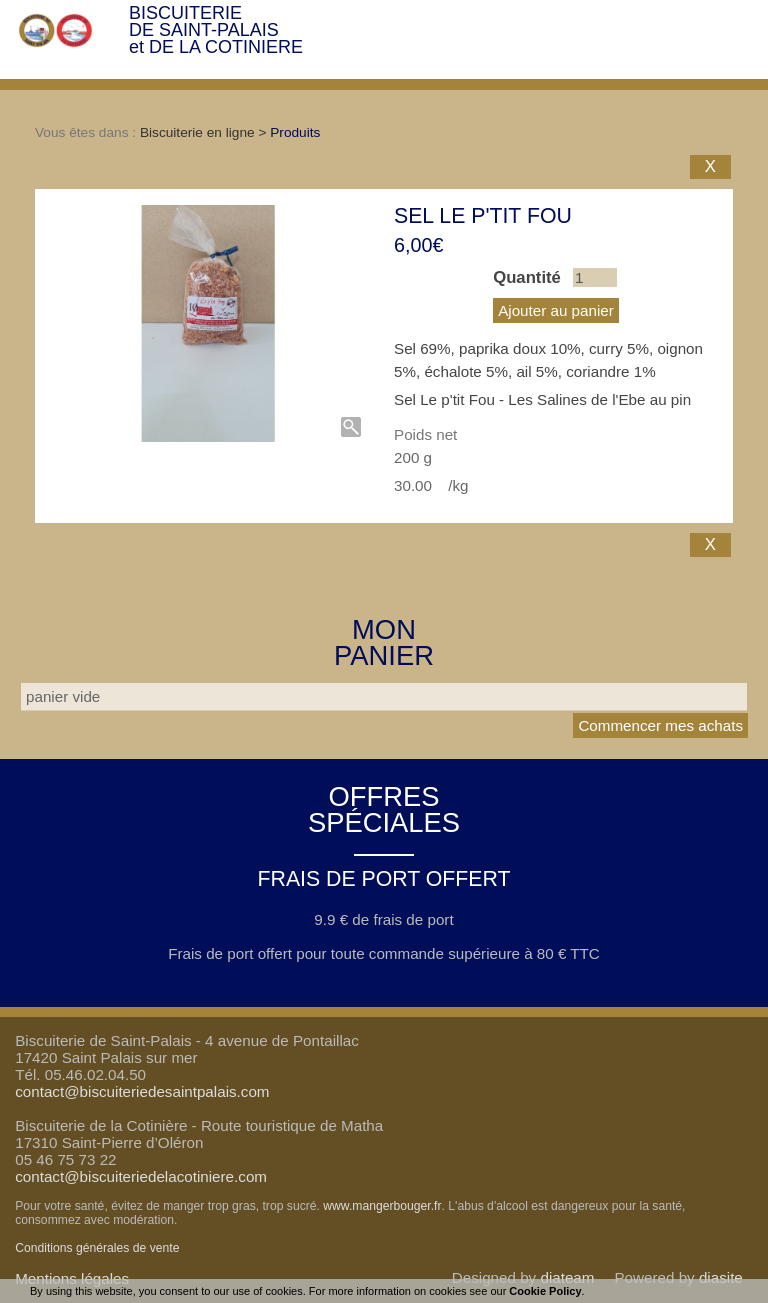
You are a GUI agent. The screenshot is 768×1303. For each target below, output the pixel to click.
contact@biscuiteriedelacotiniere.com (141, 1176)
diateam (567, 1277)
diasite (721, 1277)
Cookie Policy (545, 1291)
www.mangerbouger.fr (382, 1206)
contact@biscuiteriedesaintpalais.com (142, 1091)
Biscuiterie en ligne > (205, 132)
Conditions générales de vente (97, 1248)
